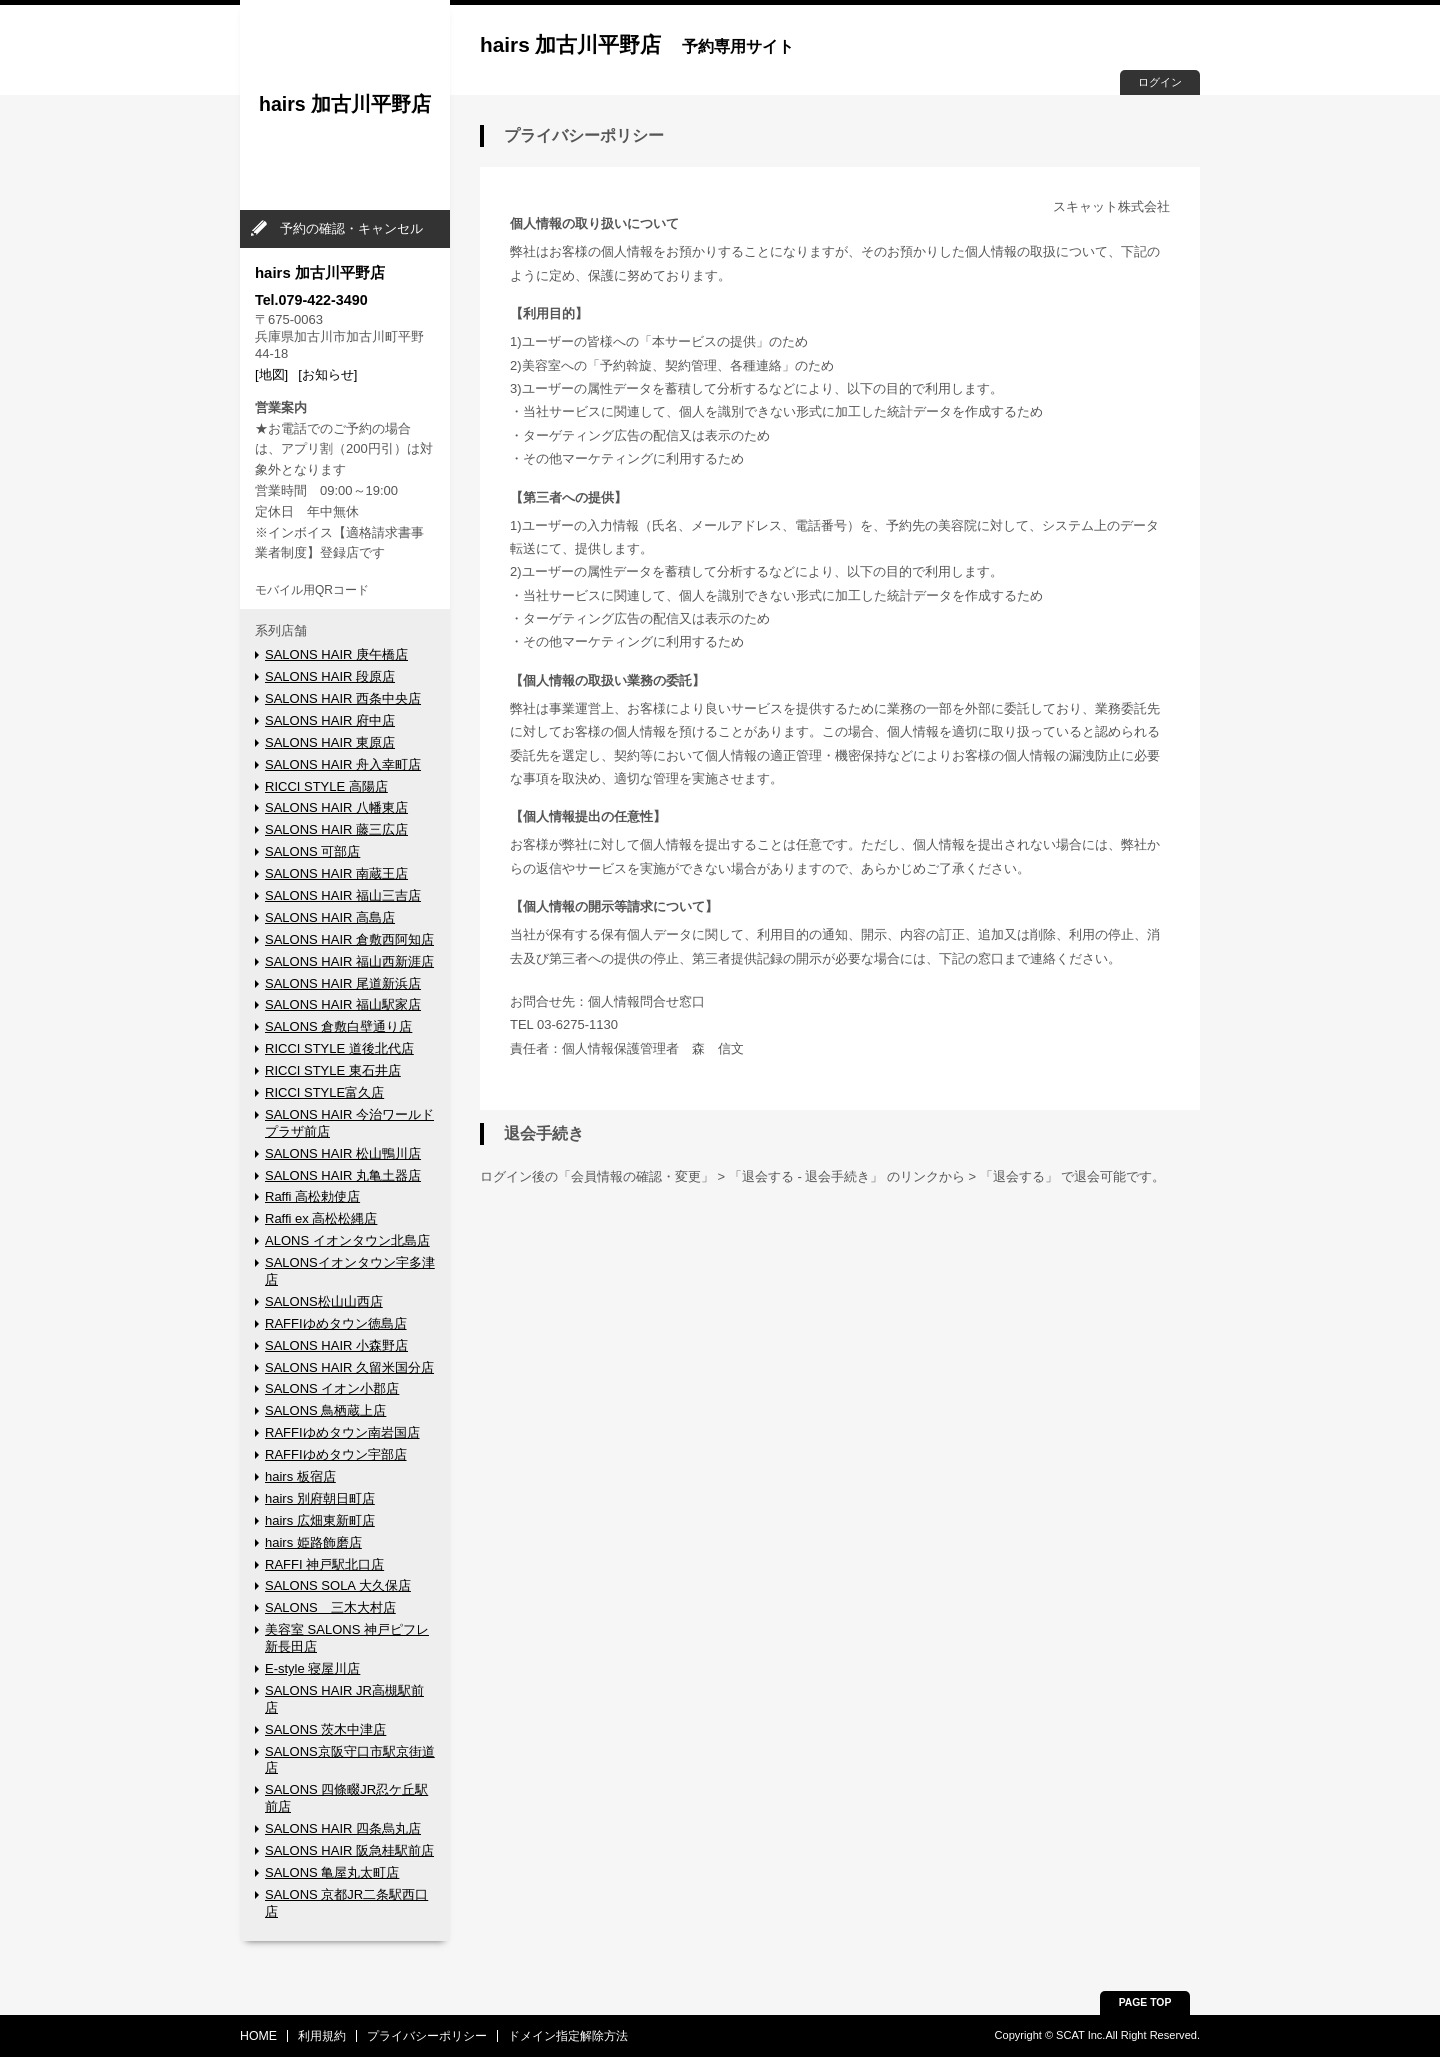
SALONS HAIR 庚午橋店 (336, 654)
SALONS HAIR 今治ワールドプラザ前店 (349, 1123)
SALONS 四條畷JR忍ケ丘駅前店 (346, 1798)
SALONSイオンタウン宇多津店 (350, 1271)
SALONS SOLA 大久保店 (338, 1585)
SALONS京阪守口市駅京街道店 (350, 1760)
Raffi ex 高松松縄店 (321, 1218)
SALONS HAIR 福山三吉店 (343, 895)
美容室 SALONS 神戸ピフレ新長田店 (347, 1638)
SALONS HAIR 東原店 (330, 742)
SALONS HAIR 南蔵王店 (336, 873)
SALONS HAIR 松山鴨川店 (343, 1153)
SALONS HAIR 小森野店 (336, 1345)
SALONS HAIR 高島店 (330, 917)
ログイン (1160, 82)
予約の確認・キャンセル (351, 228)
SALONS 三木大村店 (330, 1607)
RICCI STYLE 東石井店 (333, 1070)
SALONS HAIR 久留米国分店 (349, 1367)
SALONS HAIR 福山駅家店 (343, 1004)
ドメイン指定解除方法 (568, 2036)
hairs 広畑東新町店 (320, 1520)
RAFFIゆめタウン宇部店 (336, 1454)
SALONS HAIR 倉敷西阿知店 (349, 939)
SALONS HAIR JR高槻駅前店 (344, 1699)
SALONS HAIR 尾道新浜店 (343, 983)
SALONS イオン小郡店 (332, 1388)
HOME (258, 2036)
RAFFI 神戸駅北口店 (324, 1564)
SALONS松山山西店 (324, 1301)
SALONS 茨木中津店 (325, 1729)
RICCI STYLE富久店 (324, 1092)
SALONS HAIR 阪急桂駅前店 (349, 1850)
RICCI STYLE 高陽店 (326, 786)
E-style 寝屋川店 (312, 1668)
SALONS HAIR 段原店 (330, 676)
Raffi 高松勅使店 (312, 1196)
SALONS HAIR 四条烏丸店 (343, 1828)
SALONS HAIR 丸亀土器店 (343, 1175)
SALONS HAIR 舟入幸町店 (343, 764)
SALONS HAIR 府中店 (330, 720)
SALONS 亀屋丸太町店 (332, 1872)
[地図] (271, 374)
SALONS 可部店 (312, 851)
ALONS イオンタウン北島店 (347, 1240)
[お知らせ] (327, 374)
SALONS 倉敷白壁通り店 (338, 1026)
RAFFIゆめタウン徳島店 (336, 1323)
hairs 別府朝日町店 (320, 1498)
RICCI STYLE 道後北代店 (339, 1048)
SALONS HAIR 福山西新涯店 (349, 961)
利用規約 (322, 2036)
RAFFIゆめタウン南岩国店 (342, 1432)
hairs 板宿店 (300, 1476)
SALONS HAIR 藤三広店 (336, 829)
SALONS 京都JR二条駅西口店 (346, 1903)
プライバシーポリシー (427, 2036)
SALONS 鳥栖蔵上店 (325, 1410)
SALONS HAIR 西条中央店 (343, 698)
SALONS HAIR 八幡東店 (336, 807)
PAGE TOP (1145, 2002)
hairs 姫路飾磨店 (313, 1542)
